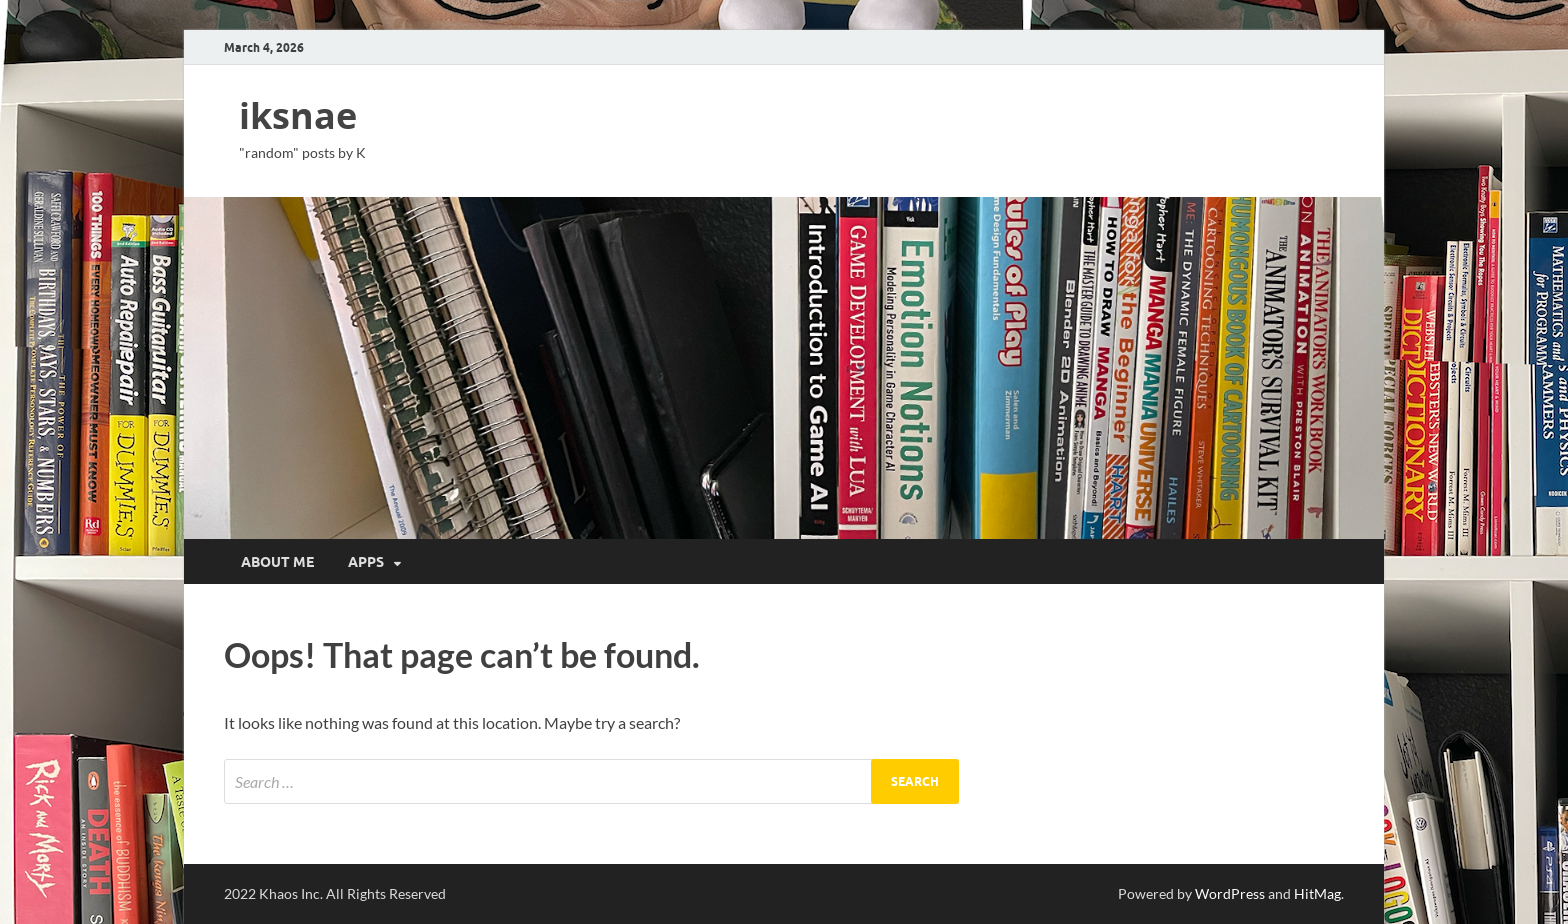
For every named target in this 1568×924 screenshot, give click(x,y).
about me (277, 562)
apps (366, 562)
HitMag (1317, 893)
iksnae (298, 115)
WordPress (1230, 893)
